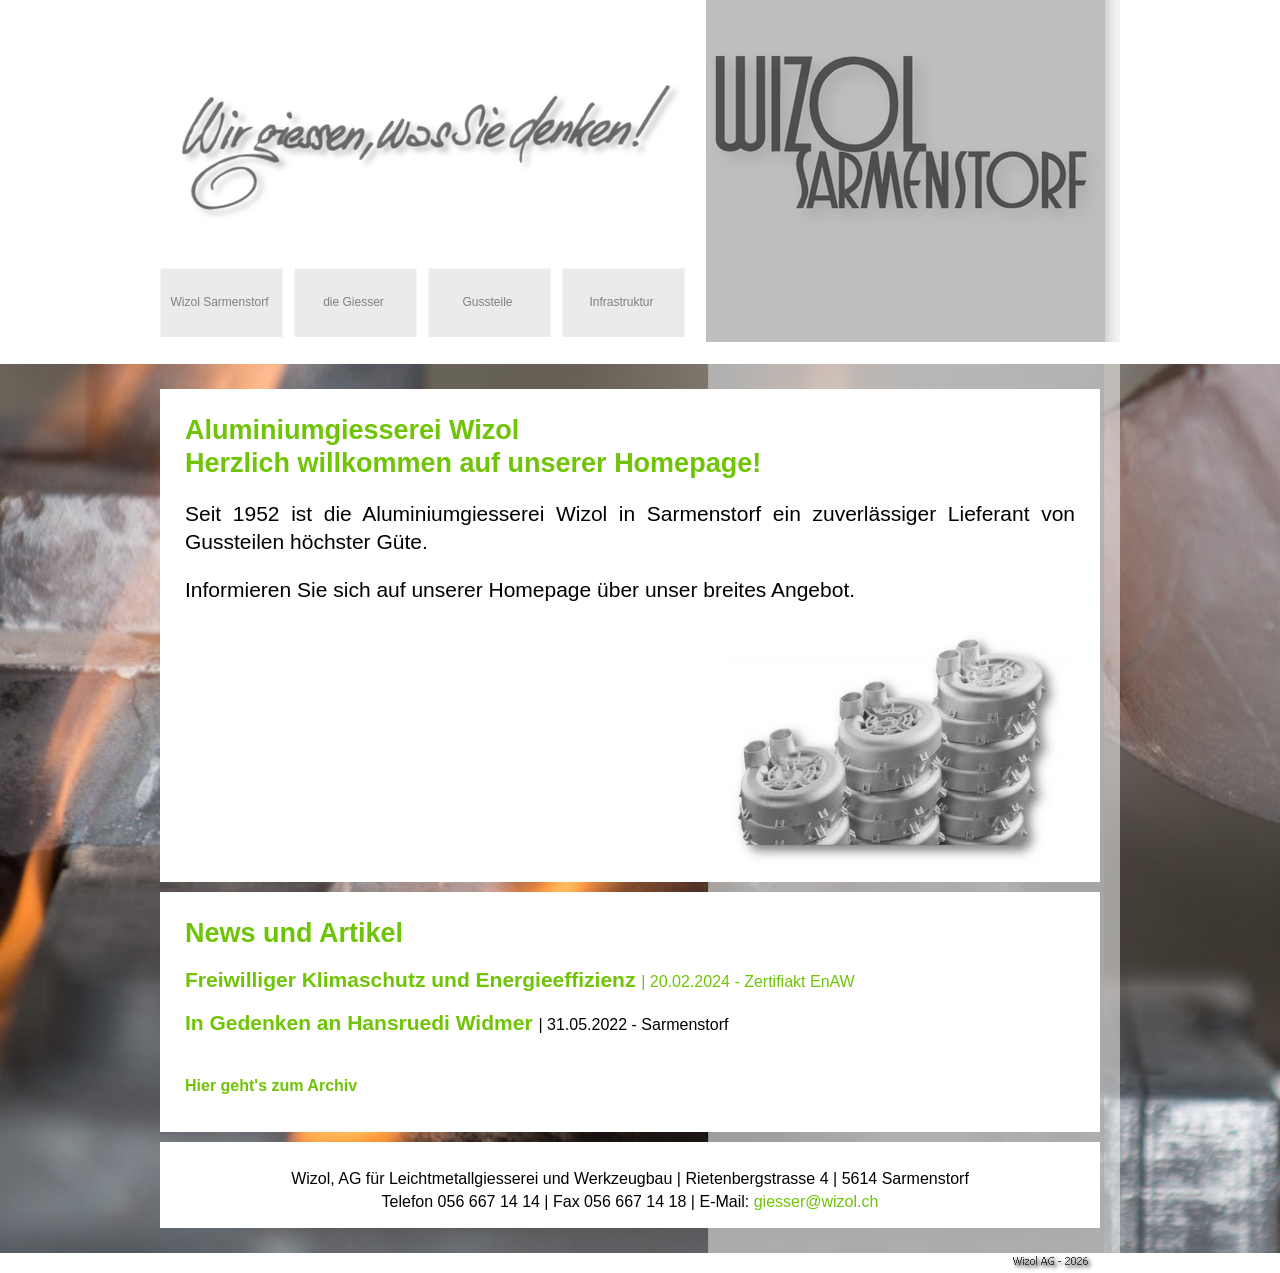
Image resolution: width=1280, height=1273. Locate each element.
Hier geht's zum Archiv (271, 1085)
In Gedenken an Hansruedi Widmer (359, 1022)
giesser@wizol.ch (816, 1201)
